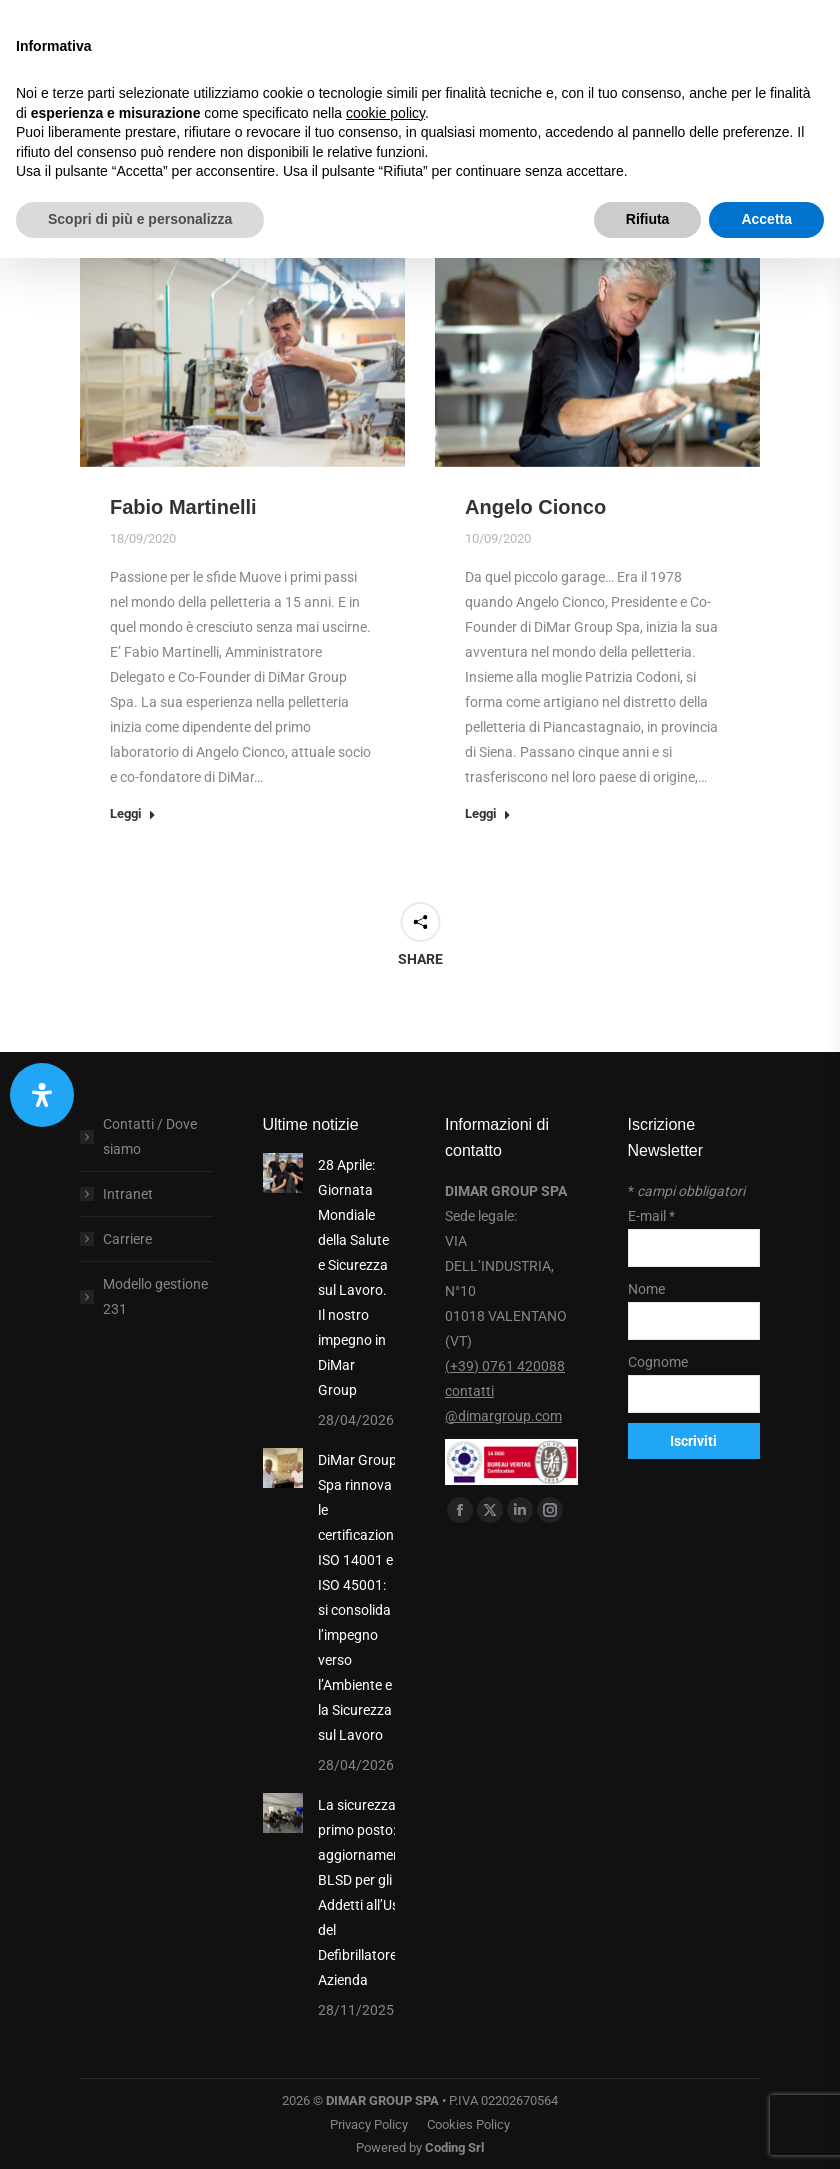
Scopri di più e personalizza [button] (140, 219)
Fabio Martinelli (183, 507)
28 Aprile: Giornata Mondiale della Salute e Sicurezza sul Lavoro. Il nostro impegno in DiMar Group (353, 1277)
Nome (646, 1289)
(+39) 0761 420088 (505, 1366)
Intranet (128, 1194)
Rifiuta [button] (648, 219)
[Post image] (283, 1173)
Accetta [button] (766, 219)
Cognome (658, 1362)
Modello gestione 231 (155, 1296)
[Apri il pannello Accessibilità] (42, 1095)
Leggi (133, 813)
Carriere (127, 1239)
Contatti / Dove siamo (150, 1136)
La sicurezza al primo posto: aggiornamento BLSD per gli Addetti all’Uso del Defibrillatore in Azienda (366, 1892)
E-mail (651, 1216)
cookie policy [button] (385, 113)
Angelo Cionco (535, 507)
